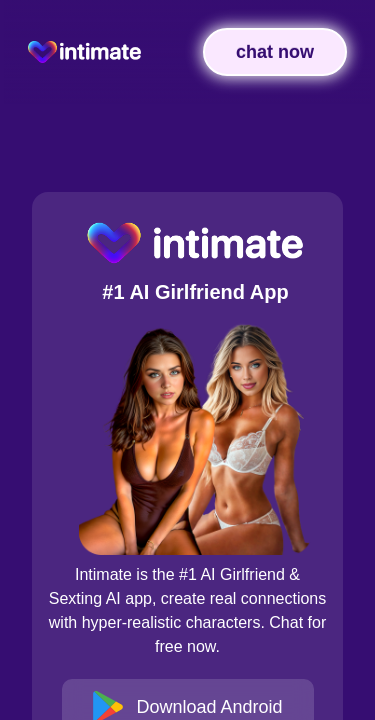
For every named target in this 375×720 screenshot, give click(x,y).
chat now (275, 52)
